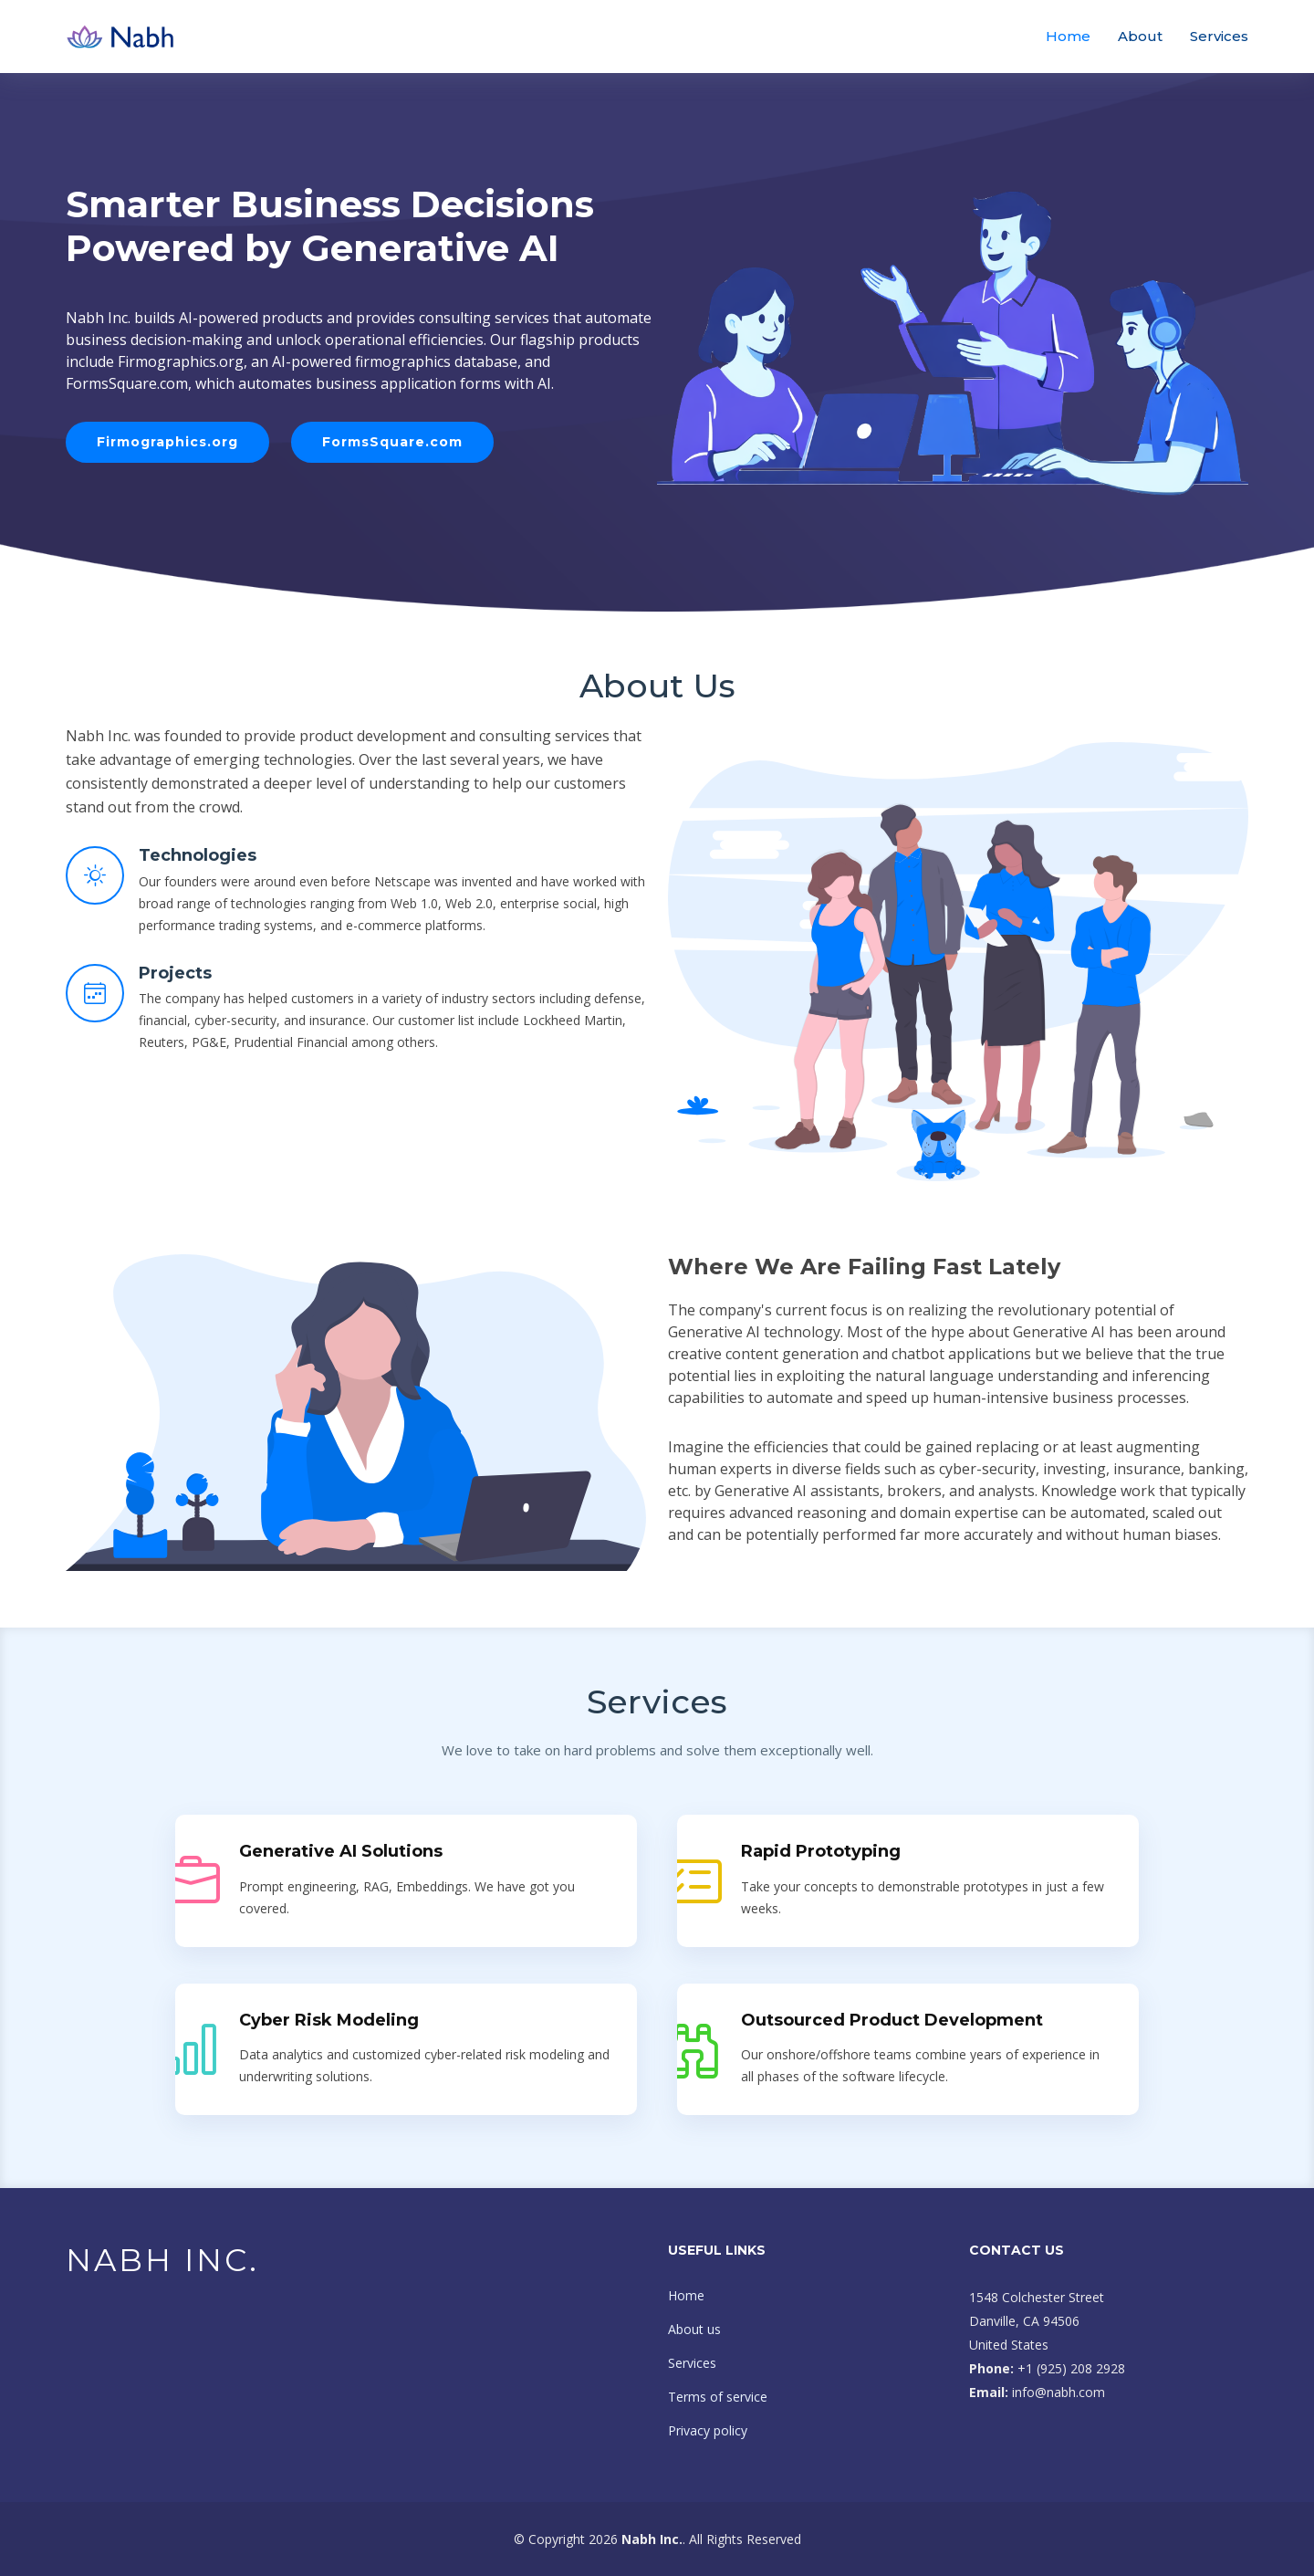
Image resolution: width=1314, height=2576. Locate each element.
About (1140, 36)
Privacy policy (707, 2430)
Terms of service (717, 2396)
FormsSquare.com (392, 442)
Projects (175, 973)
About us (694, 2329)
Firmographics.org (167, 442)
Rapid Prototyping (821, 1851)
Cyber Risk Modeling (329, 2020)
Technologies (197, 855)
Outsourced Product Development (892, 2020)
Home (1068, 36)
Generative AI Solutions (341, 1851)
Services (1219, 36)
